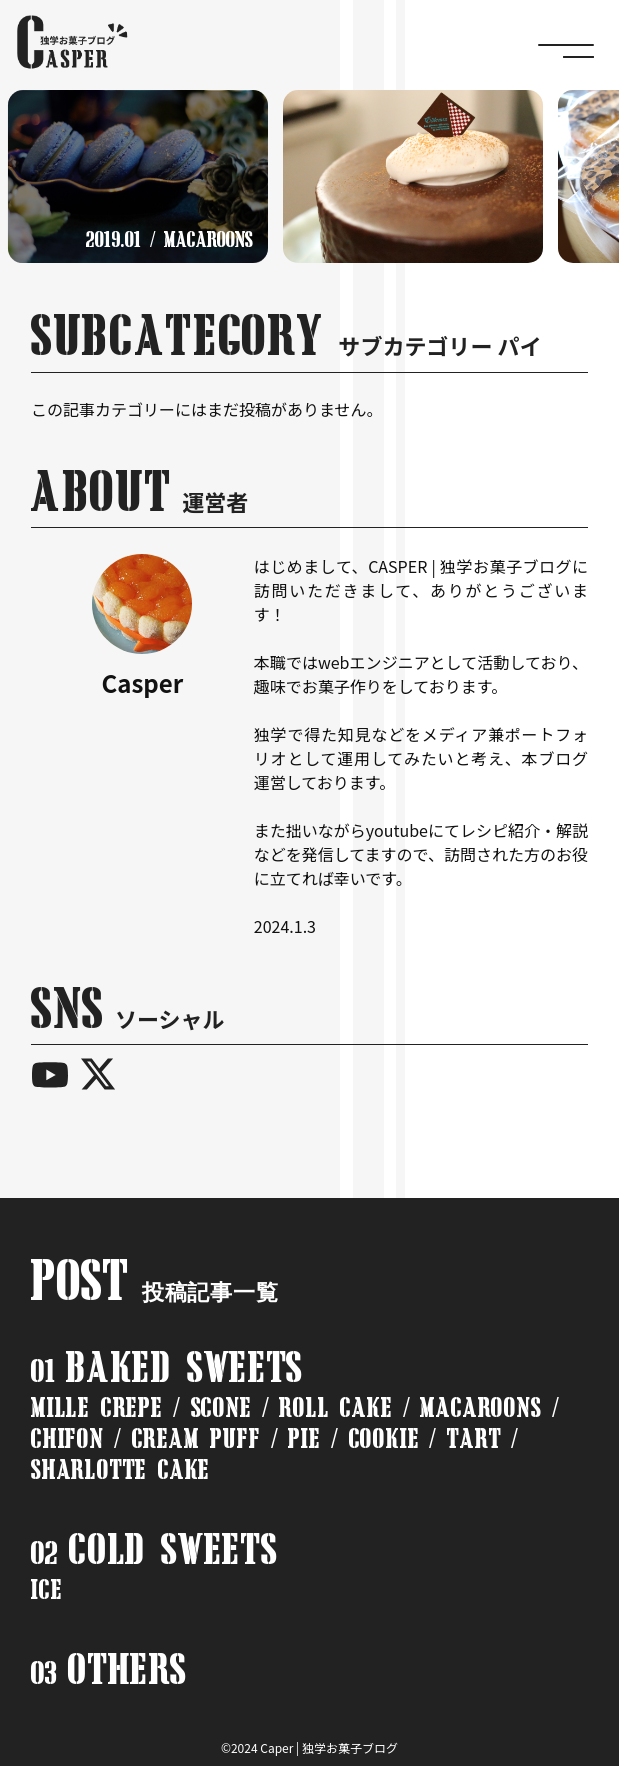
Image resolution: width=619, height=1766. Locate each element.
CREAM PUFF (196, 1438)
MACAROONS (480, 1407)
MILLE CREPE (97, 1407)
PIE (304, 1438)
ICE (46, 1589)
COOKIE (384, 1438)
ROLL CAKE (335, 1407)
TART (474, 1438)
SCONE (221, 1407)
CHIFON (67, 1438)
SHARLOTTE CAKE (120, 1469)
